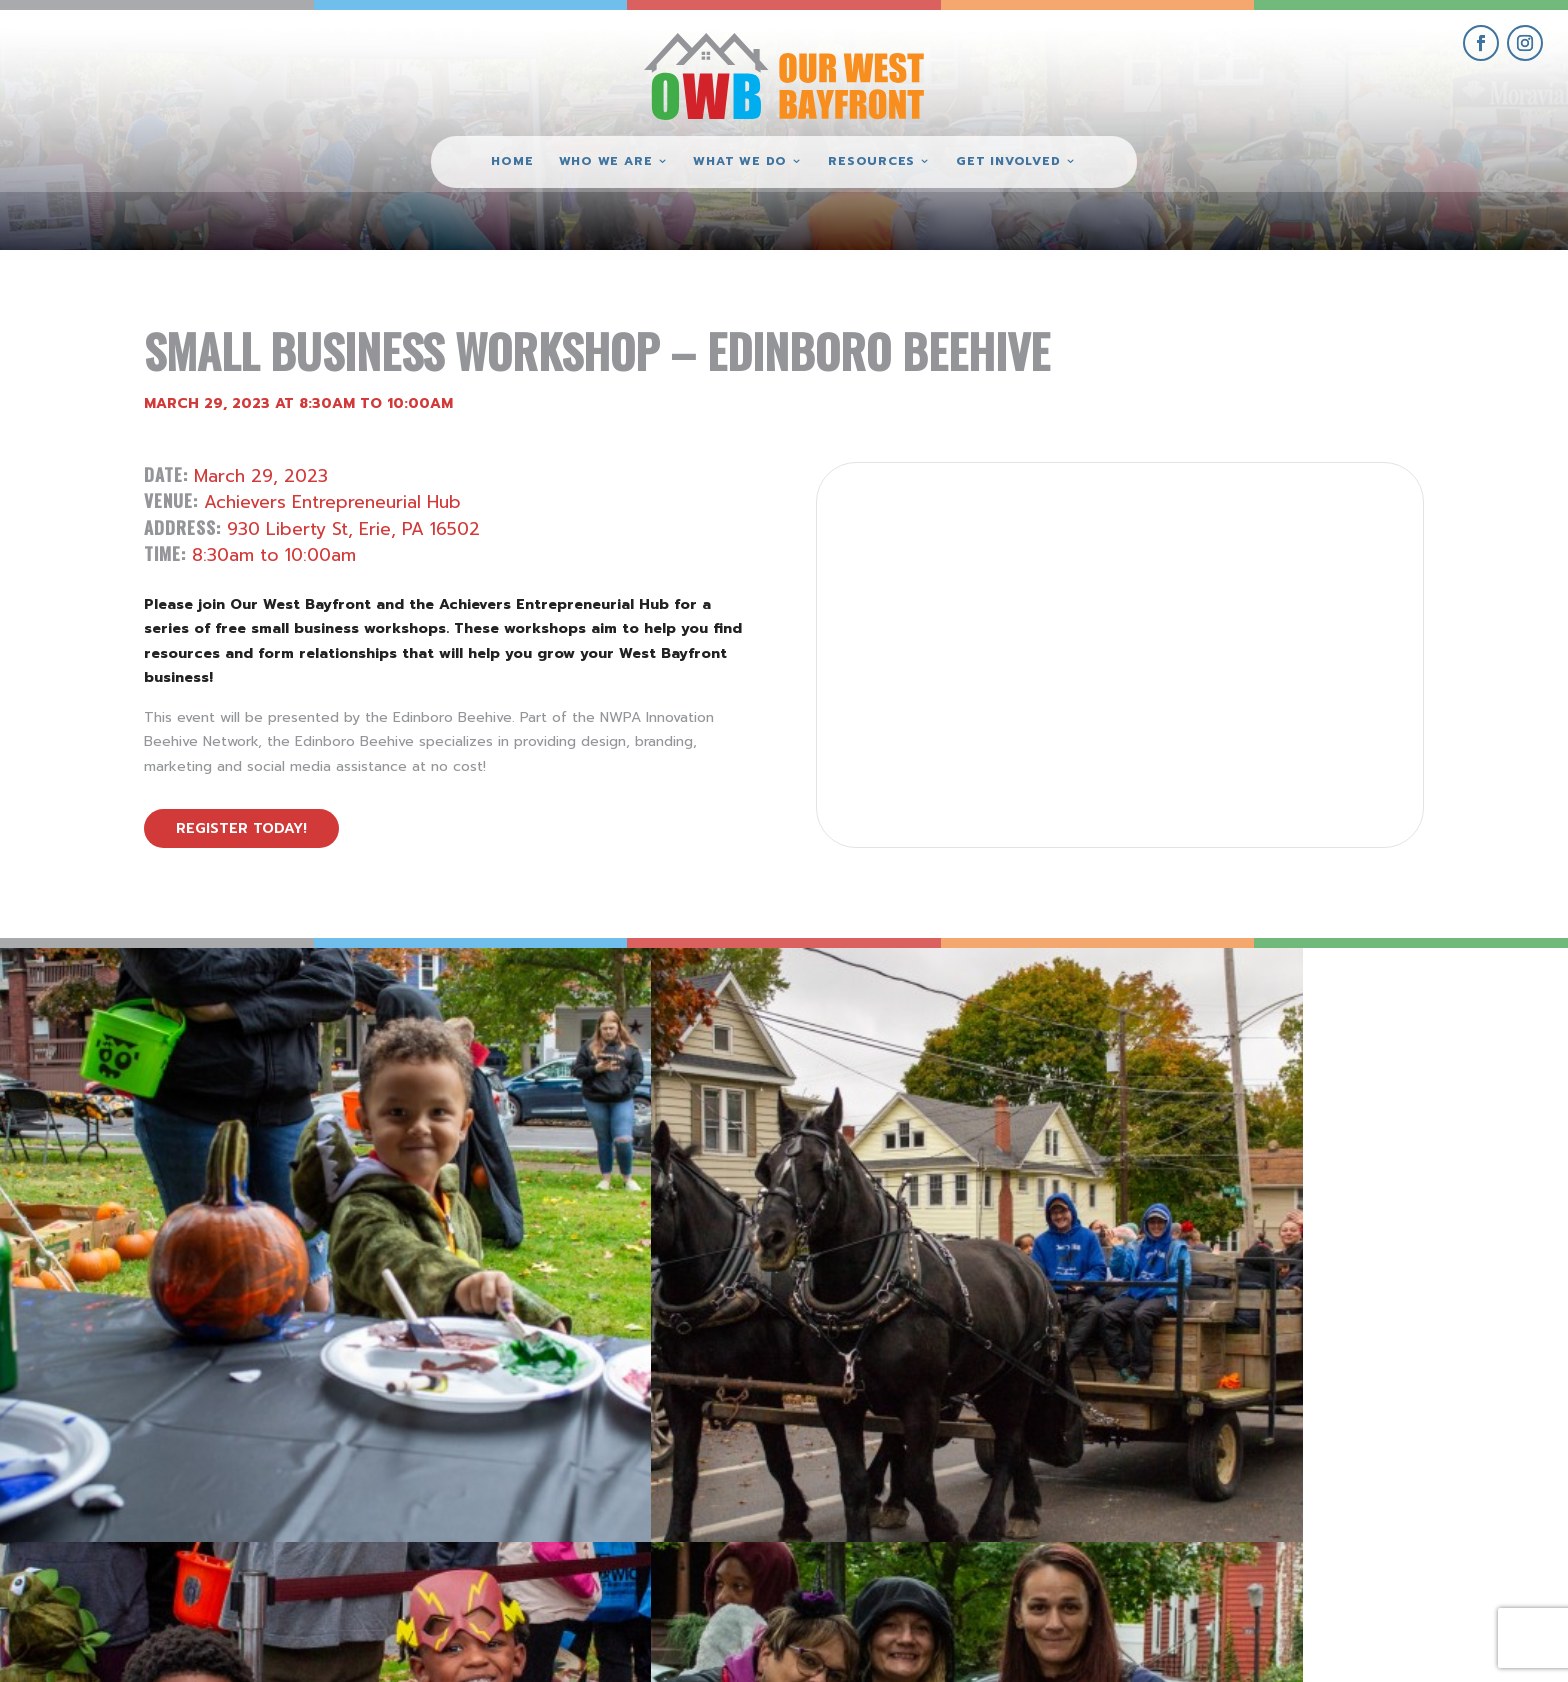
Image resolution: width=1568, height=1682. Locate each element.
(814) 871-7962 (784, 1514)
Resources (871, 162)
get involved (1345, 1446)
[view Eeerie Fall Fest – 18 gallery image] (196, 1144)
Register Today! (241, 828)
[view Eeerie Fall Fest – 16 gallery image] (980, 1144)
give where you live (1345, 1491)
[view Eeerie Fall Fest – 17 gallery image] (588, 1144)
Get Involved (1008, 162)
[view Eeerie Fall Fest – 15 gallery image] (1372, 1144)
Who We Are (606, 162)
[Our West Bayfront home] (784, 75)
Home (512, 162)
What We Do (740, 162)
